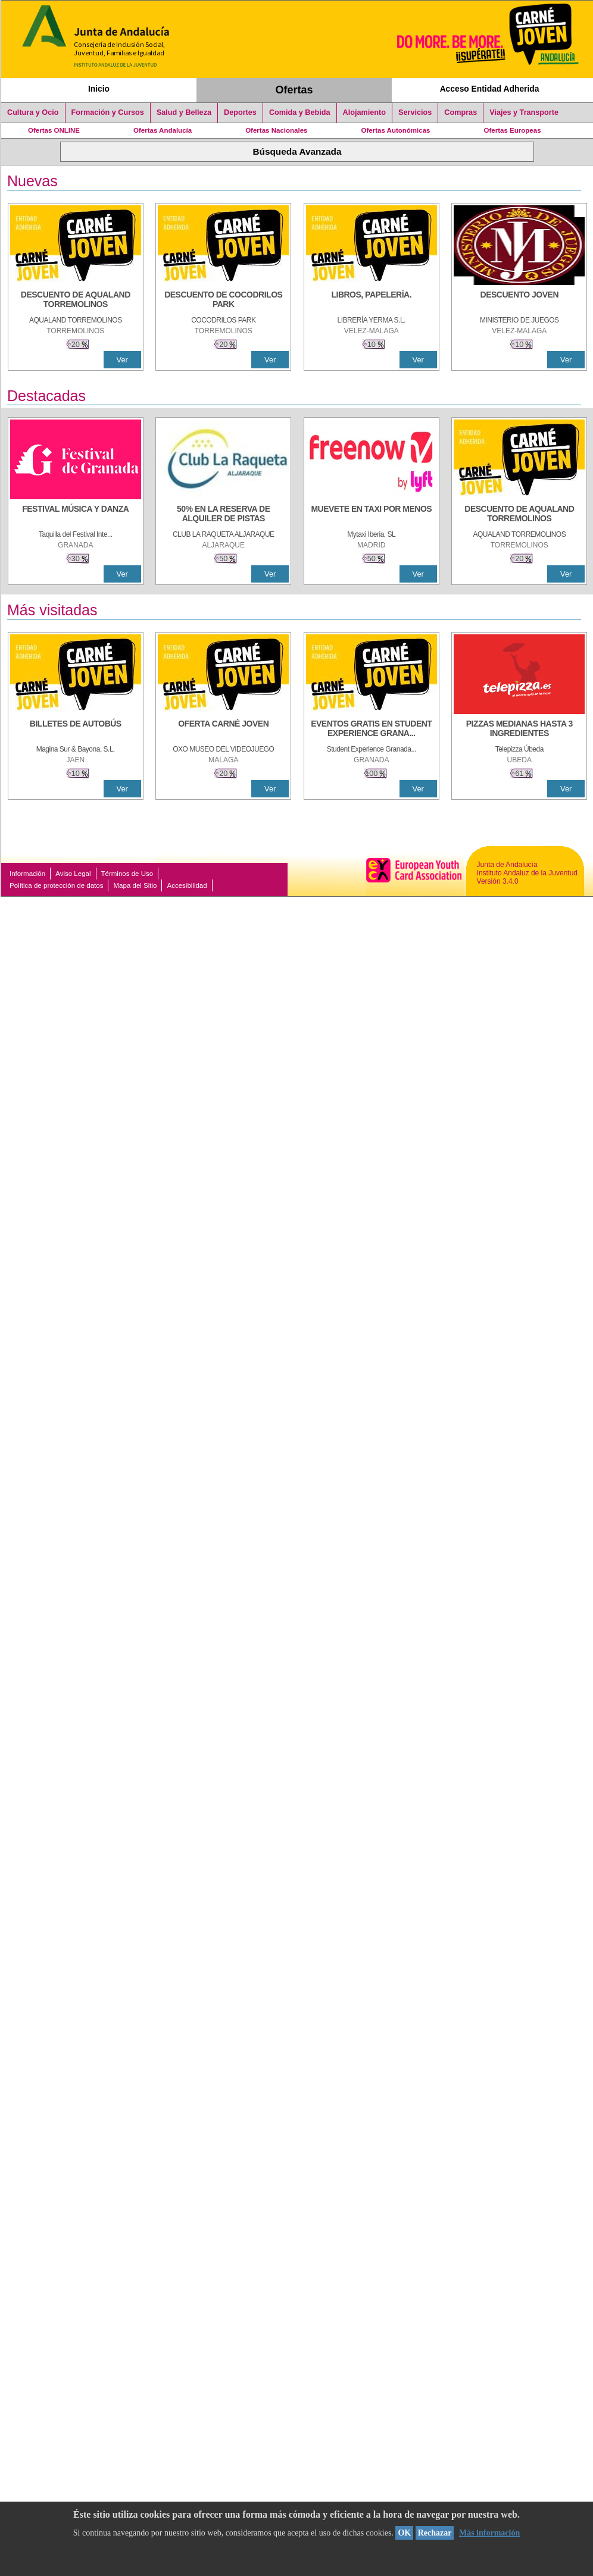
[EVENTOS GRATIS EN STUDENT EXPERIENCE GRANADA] (371, 729)
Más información (489, 2532)
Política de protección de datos (56, 885)
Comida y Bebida (299, 112)
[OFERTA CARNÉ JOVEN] (223, 729)
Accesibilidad (187, 885)
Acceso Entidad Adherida (489, 88)
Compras (460, 112)
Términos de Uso (127, 873)
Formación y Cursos (107, 112)
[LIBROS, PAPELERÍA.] (371, 300)
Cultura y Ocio (33, 112)
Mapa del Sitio (135, 885)
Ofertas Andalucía (162, 130)
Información (27, 873)
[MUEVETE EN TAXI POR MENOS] (371, 515)
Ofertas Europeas (512, 130)
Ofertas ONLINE (54, 130)
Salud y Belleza (184, 112)
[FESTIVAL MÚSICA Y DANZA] (75, 515)
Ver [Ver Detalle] (122, 359)
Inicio (99, 88)
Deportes (240, 112)
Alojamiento (364, 112)
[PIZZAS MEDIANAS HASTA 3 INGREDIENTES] (519, 729)
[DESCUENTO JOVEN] (519, 300)
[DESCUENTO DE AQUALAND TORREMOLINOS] (75, 300)
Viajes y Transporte (523, 112)
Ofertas (294, 90)
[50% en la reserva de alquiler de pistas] (223, 515)
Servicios (415, 112)
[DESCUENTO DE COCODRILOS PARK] (223, 300)
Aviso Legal (72, 873)
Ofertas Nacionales (276, 130)
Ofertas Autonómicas (395, 130)
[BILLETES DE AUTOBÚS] (75, 729)
